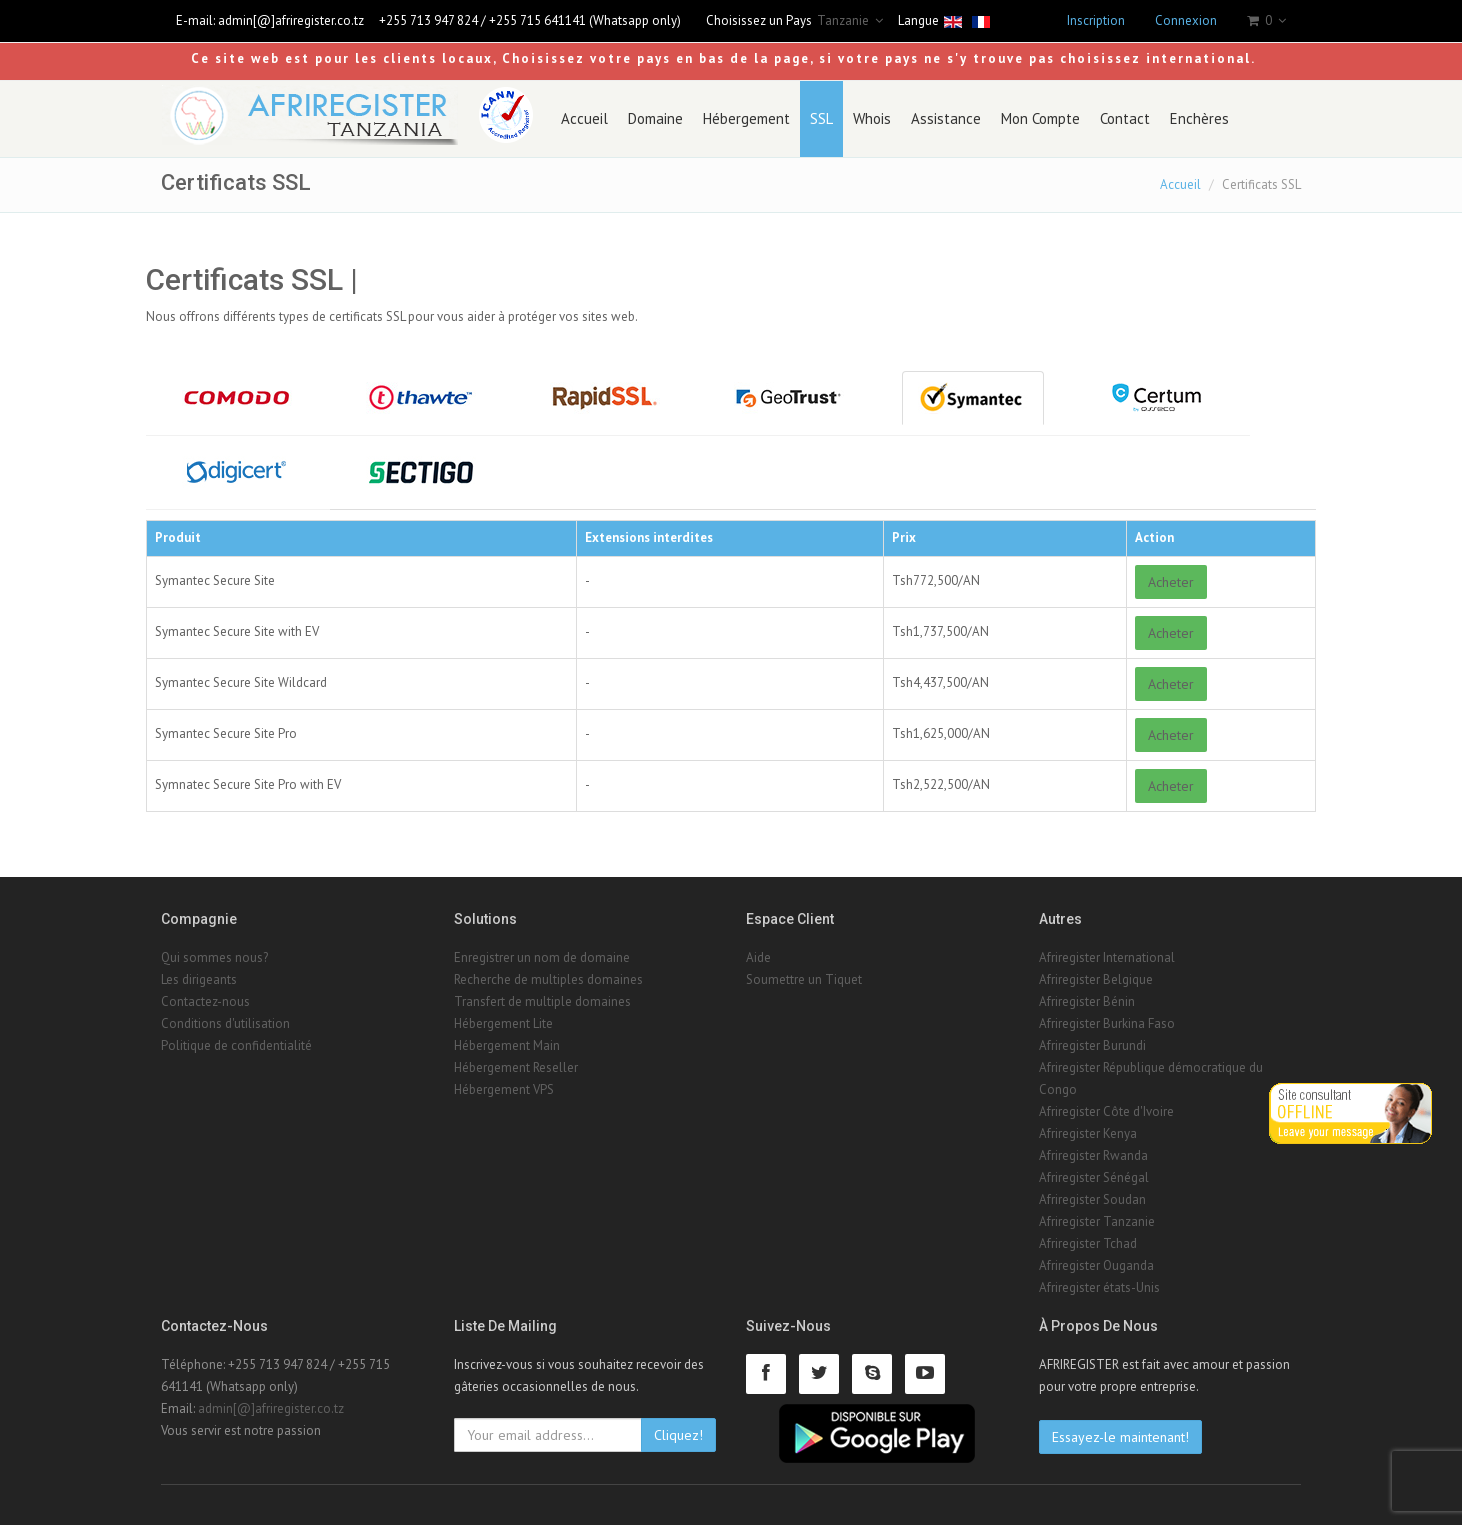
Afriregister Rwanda (1093, 1155)
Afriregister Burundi (1092, 1045)
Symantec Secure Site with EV (237, 631)
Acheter (1171, 582)
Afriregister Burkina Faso (1107, 1023)
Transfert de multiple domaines (542, 1001)
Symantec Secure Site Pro (226, 733)
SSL (821, 118)
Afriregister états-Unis (1099, 1287)
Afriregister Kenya (1088, 1133)
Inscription (1096, 20)
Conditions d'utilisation (225, 1023)
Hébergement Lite (503, 1023)
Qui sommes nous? (214, 957)
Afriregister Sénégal (1094, 1177)
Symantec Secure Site (215, 580)
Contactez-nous (205, 1001)
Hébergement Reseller (516, 1067)
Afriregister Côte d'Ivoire (1106, 1111)
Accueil (584, 118)
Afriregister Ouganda (1096, 1265)
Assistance (946, 118)
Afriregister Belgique (1096, 979)
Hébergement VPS (504, 1089)
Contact (1125, 118)
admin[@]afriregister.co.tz (291, 20)
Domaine (655, 118)
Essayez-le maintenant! (1120, 1437)
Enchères (1199, 118)
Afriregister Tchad (1088, 1243)
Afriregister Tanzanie (1097, 1221)
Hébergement (746, 118)
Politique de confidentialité (236, 1045)
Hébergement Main (507, 1045)
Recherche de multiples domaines (548, 979)
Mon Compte (1040, 118)
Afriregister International (1107, 957)
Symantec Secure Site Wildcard (241, 682)
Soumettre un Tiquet (804, 979)
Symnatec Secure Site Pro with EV (248, 784)
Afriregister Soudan (1092, 1199)
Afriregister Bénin (1087, 1001)
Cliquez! (678, 1435)
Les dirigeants (199, 979)
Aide (758, 957)
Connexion (1186, 20)
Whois (872, 118)
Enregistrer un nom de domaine (542, 957)
